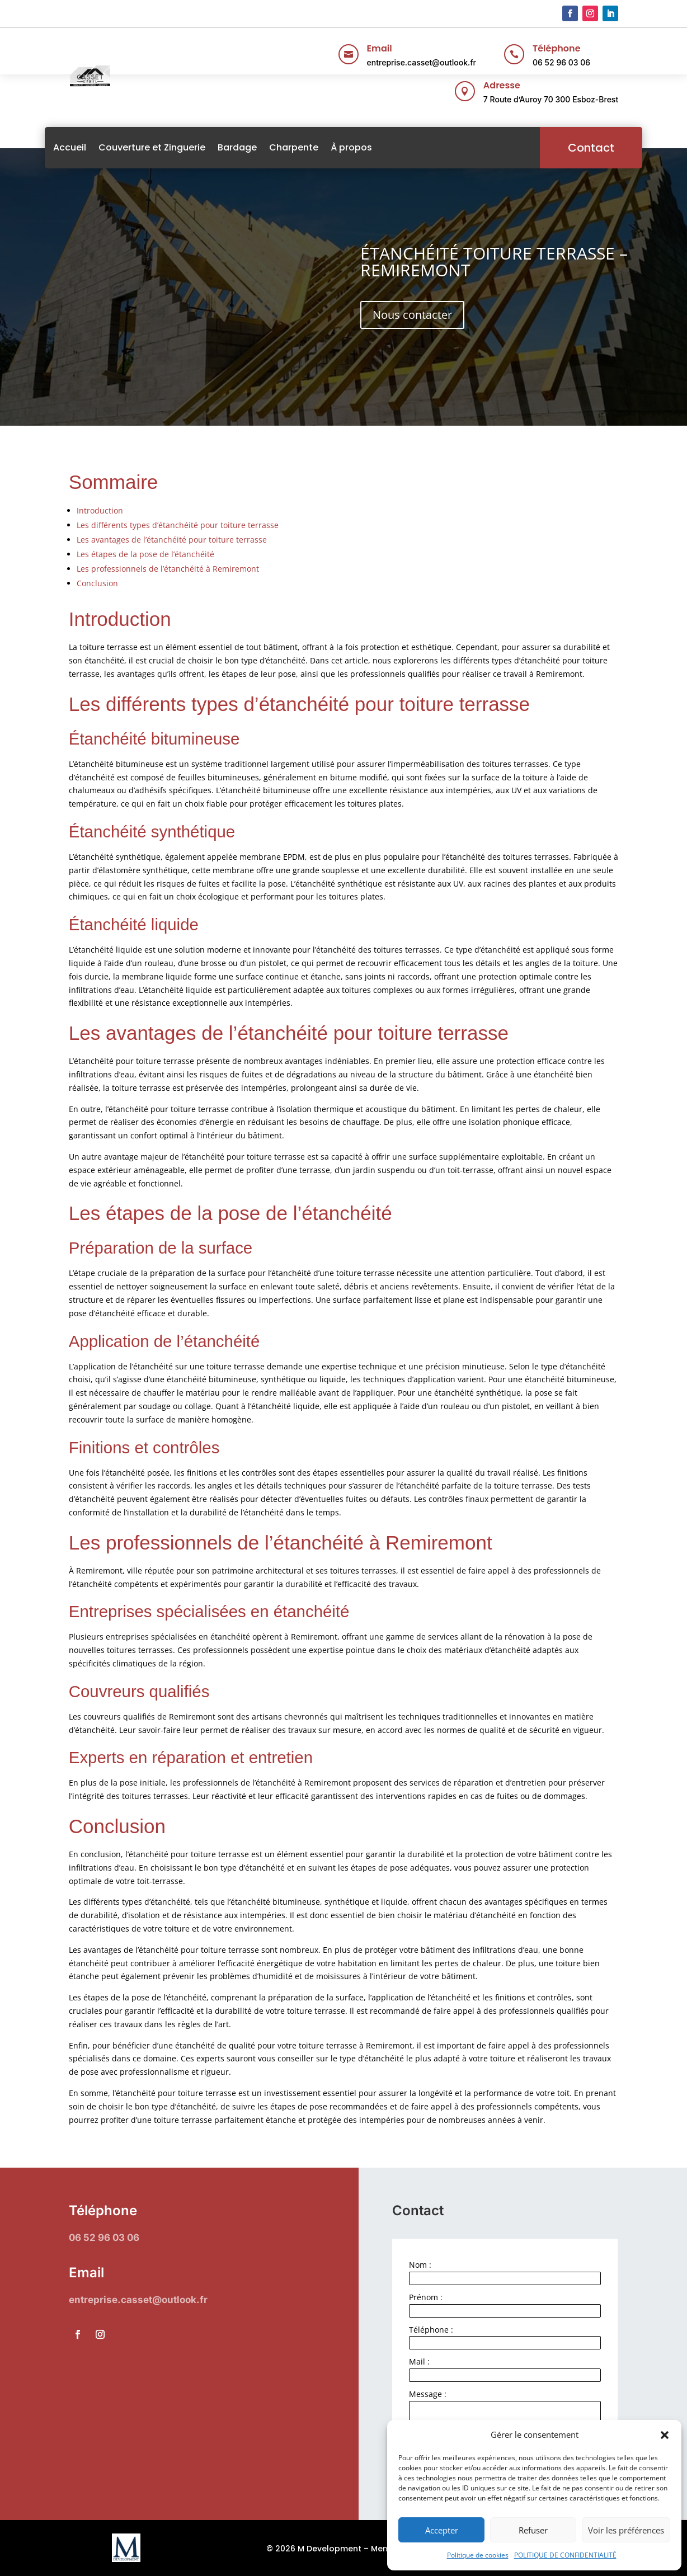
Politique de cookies (478, 2555)
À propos (375, 147)
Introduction (100, 510)
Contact (567, 148)
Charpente (317, 147)
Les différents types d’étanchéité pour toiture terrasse (178, 525)
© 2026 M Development (313, 2548)
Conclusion (97, 583)
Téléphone (557, 48)
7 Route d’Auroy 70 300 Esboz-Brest (550, 99)
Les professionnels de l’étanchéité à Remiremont (168, 568)
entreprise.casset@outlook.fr (421, 62)
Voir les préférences (626, 2530)
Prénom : (426, 2297)
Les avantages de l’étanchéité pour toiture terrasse (172, 539)
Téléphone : (431, 2329)
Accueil (93, 147)
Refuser (533, 2530)
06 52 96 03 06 (561, 62)
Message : (427, 2394)
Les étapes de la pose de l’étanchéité (145, 554)
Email (379, 48)
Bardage (261, 147)
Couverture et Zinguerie (176, 147)
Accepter (441, 2530)
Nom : (420, 2264)
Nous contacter (412, 314)
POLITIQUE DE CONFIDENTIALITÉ (565, 2555)
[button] (664, 2435)
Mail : (419, 2361)
